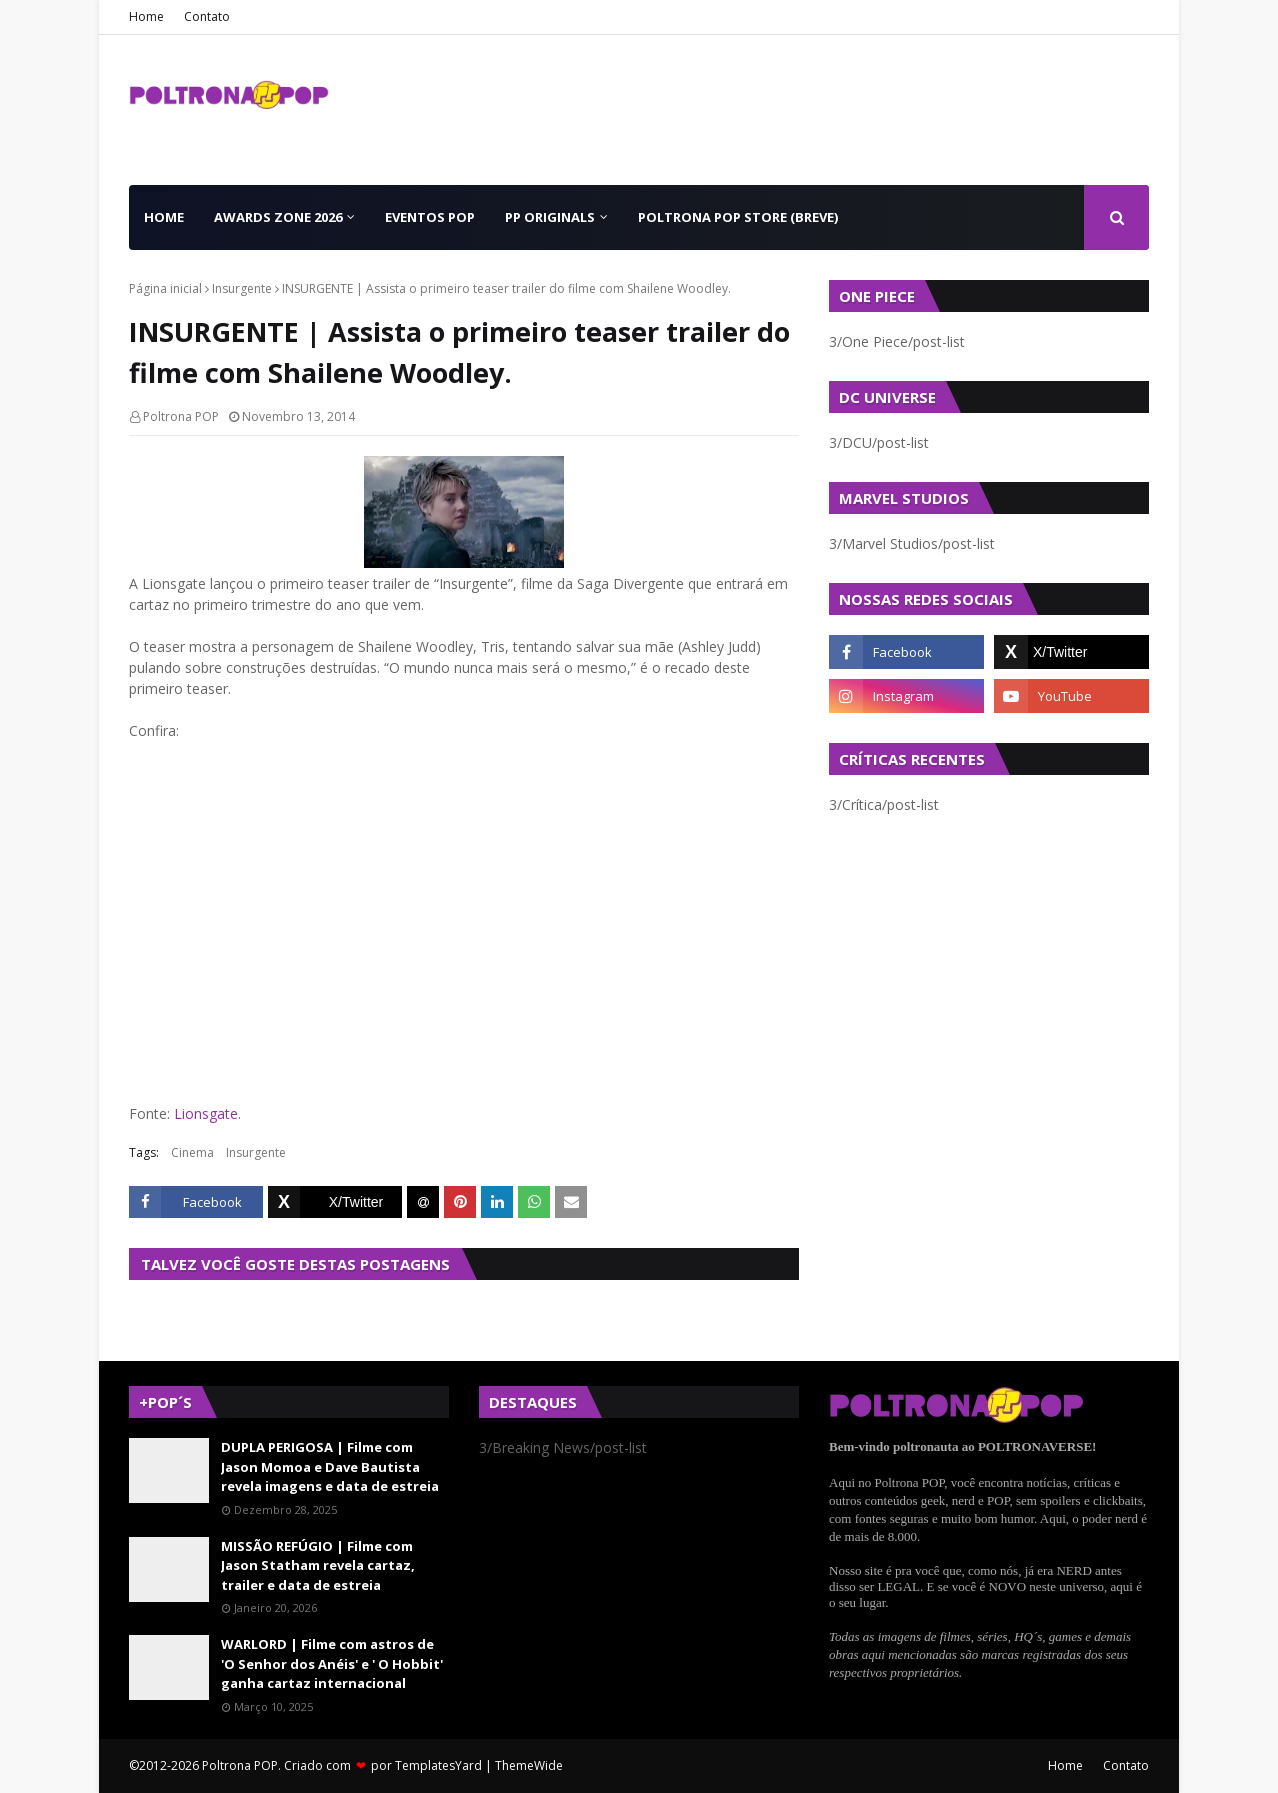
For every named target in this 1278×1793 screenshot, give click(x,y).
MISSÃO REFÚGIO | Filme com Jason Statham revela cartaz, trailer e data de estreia (318, 1565)
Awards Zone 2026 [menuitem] (278, 217)
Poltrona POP (181, 416)
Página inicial (165, 288)
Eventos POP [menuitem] (430, 217)
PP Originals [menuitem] (550, 217)
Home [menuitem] (164, 217)
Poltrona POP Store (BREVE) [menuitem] (738, 217)
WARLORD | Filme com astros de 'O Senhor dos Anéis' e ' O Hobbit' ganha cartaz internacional (332, 1663)
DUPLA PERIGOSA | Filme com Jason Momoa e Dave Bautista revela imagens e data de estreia (330, 1466)
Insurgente (242, 288)
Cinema (192, 1152)
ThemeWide (529, 1765)
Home (146, 16)
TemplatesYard (438, 1765)
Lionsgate (206, 1113)
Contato (207, 16)
